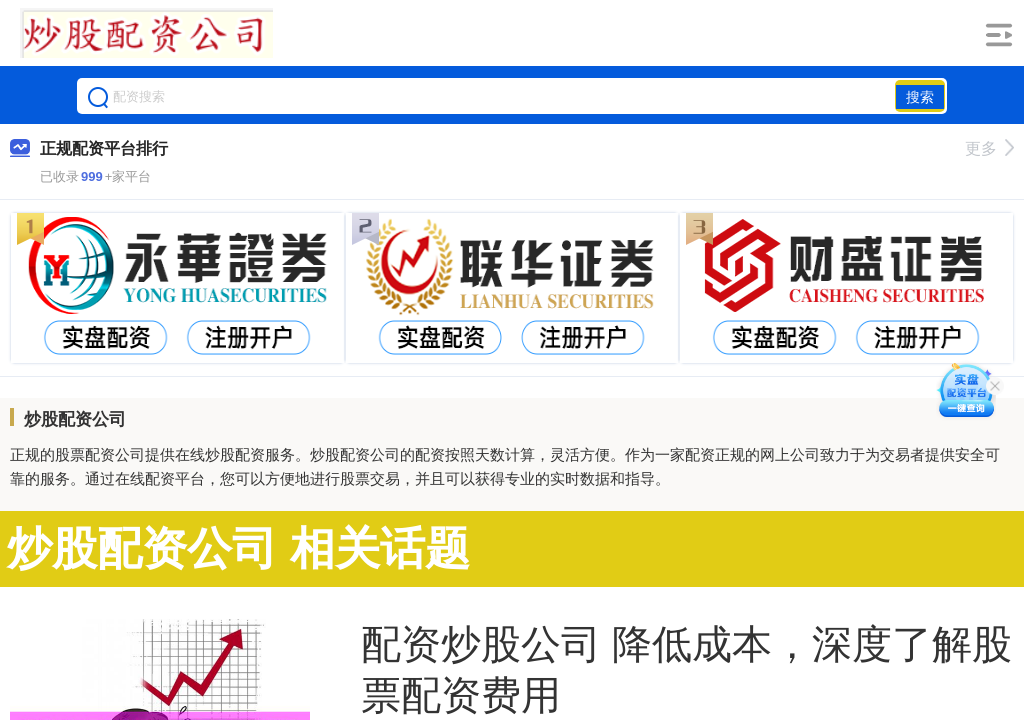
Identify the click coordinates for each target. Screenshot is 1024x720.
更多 (989, 148)
